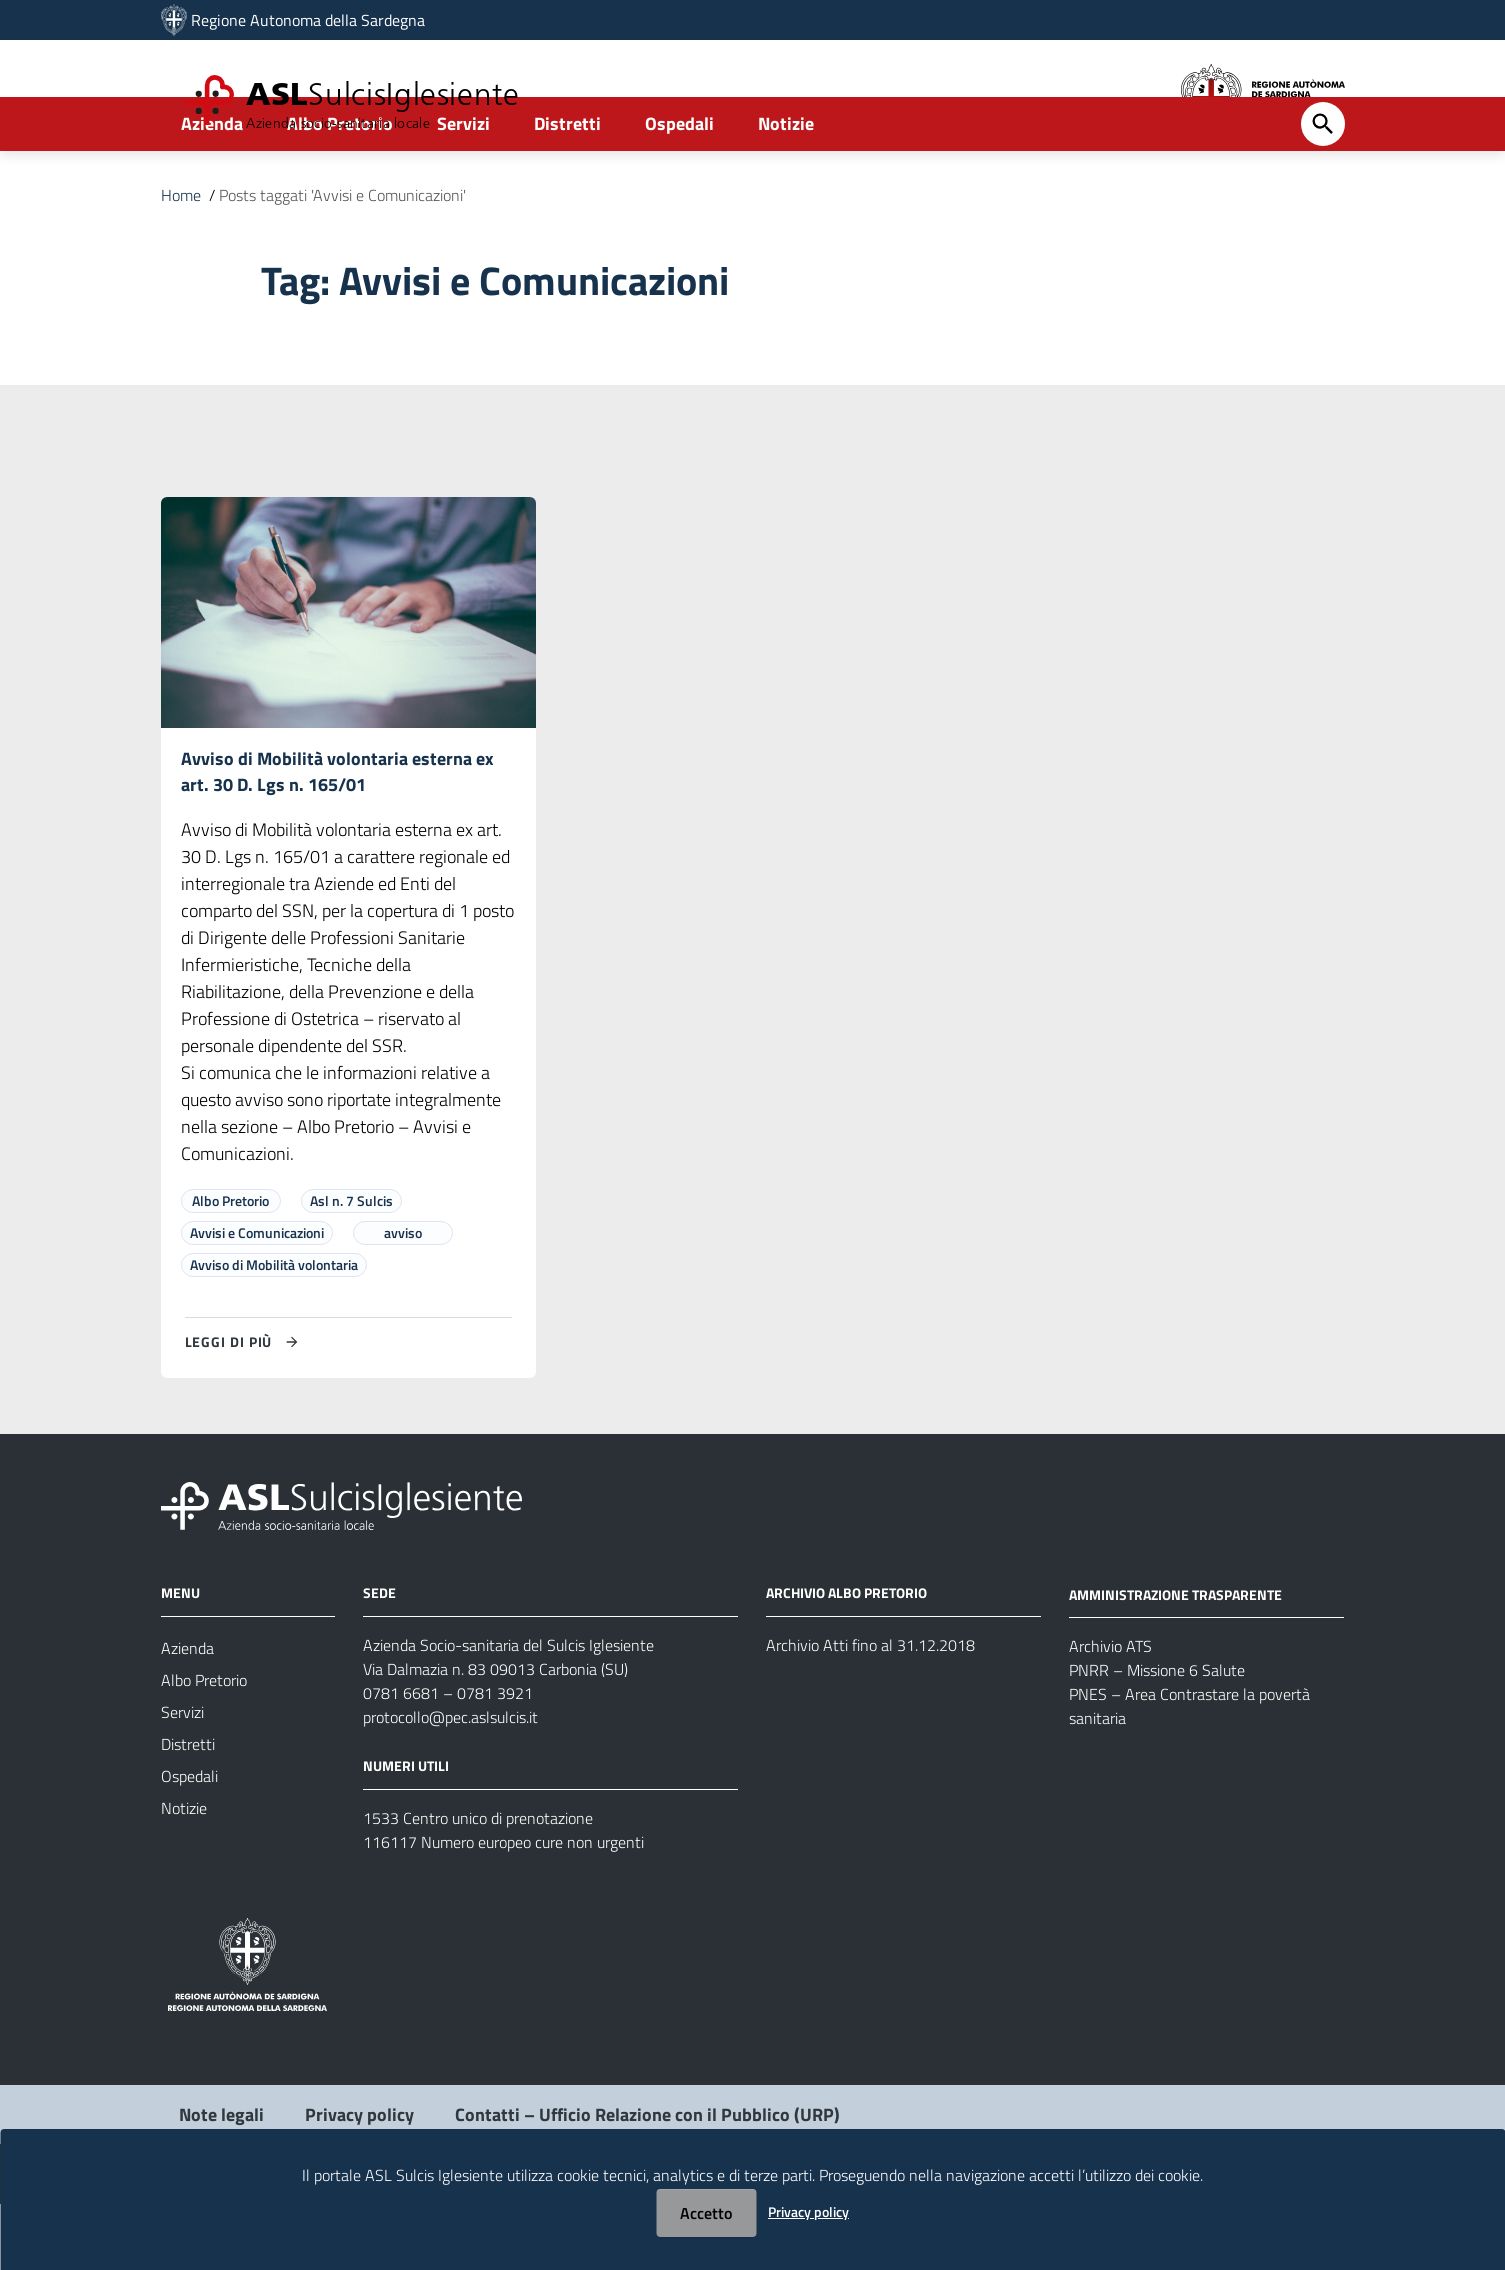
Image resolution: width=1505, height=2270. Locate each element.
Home (181, 258)
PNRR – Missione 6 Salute (1157, 1737)
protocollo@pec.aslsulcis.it (450, 1783)
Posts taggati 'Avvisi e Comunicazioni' (342, 258)
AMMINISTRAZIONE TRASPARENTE (1175, 1660)
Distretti (567, 186)
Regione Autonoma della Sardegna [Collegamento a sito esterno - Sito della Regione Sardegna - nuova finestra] (308, 20)
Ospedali (679, 186)
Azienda (212, 186)
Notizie (786, 186)
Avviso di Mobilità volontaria (274, 1330)
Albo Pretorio (340, 186)
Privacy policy (808, 2211)
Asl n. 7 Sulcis (351, 1266)
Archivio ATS (1110, 1713)
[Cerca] (1323, 187)
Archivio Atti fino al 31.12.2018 (870, 1711)
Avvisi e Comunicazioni (257, 1298)
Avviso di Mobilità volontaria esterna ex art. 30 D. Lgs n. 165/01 (337, 835)
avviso (403, 1298)
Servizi (463, 186)
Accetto (706, 2213)
